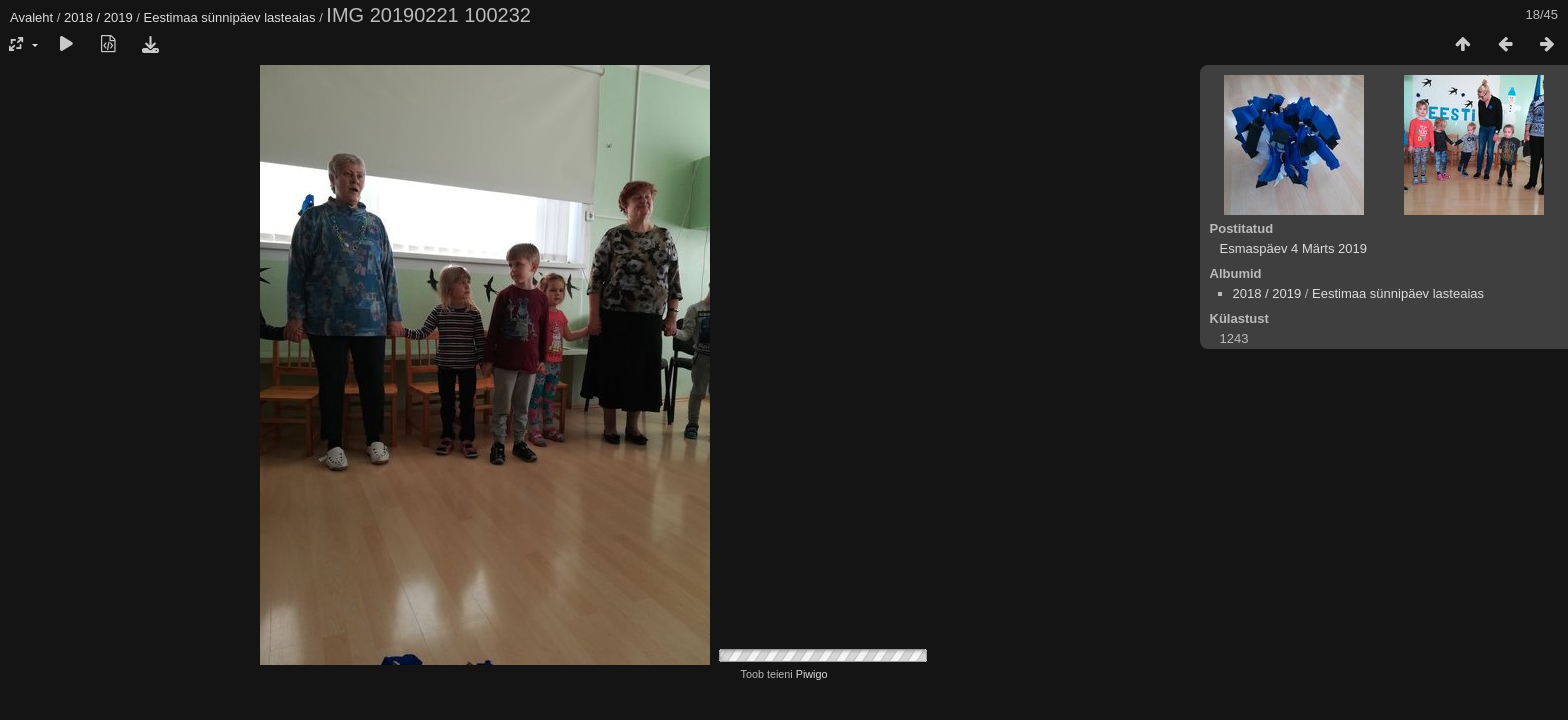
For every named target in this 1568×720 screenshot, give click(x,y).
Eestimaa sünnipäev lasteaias (230, 17)
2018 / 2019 (98, 17)
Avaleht (31, 17)
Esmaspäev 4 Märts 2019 (1293, 248)
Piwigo (812, 674)
